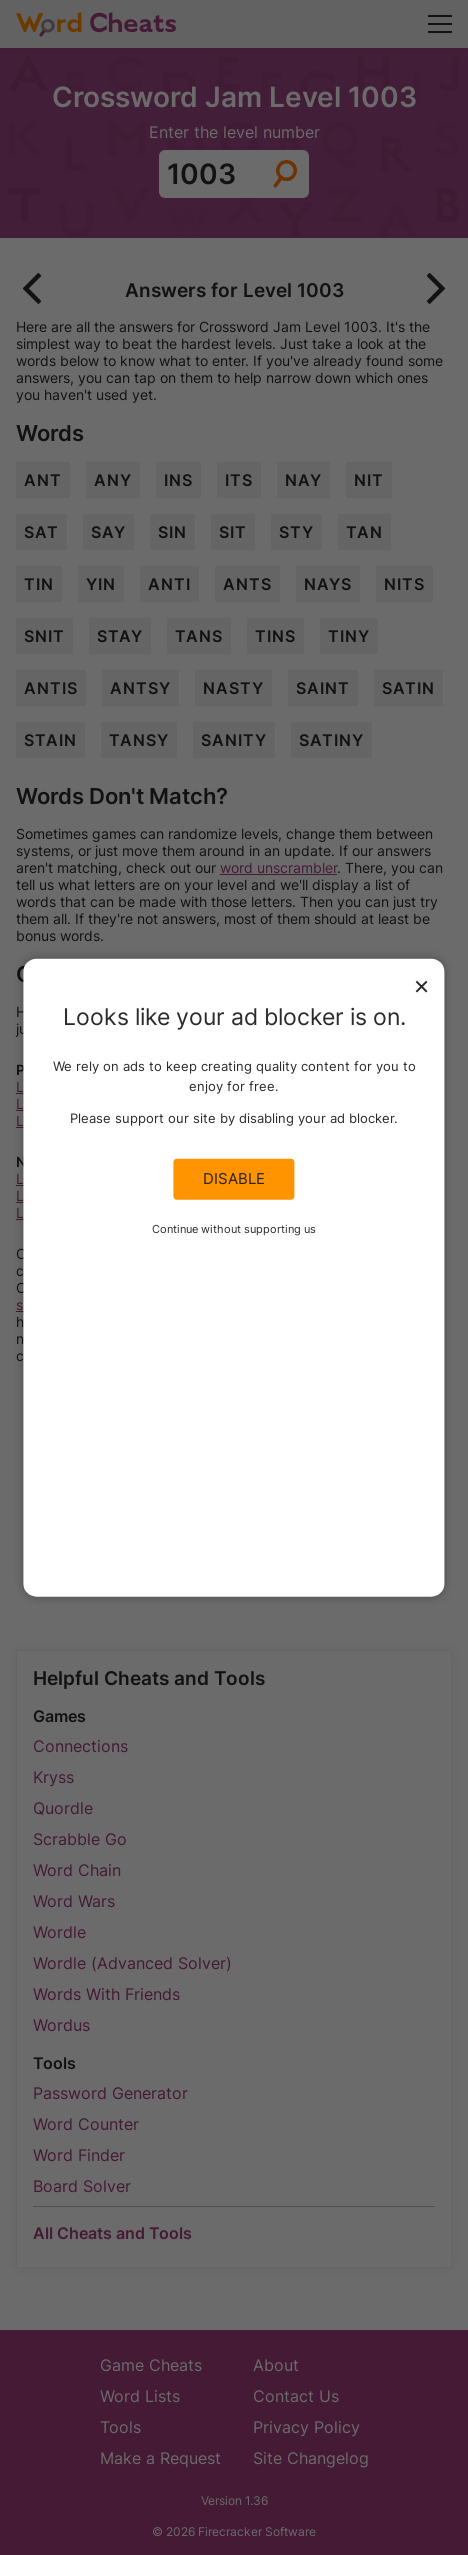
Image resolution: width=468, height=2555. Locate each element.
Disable (234, 1179)
